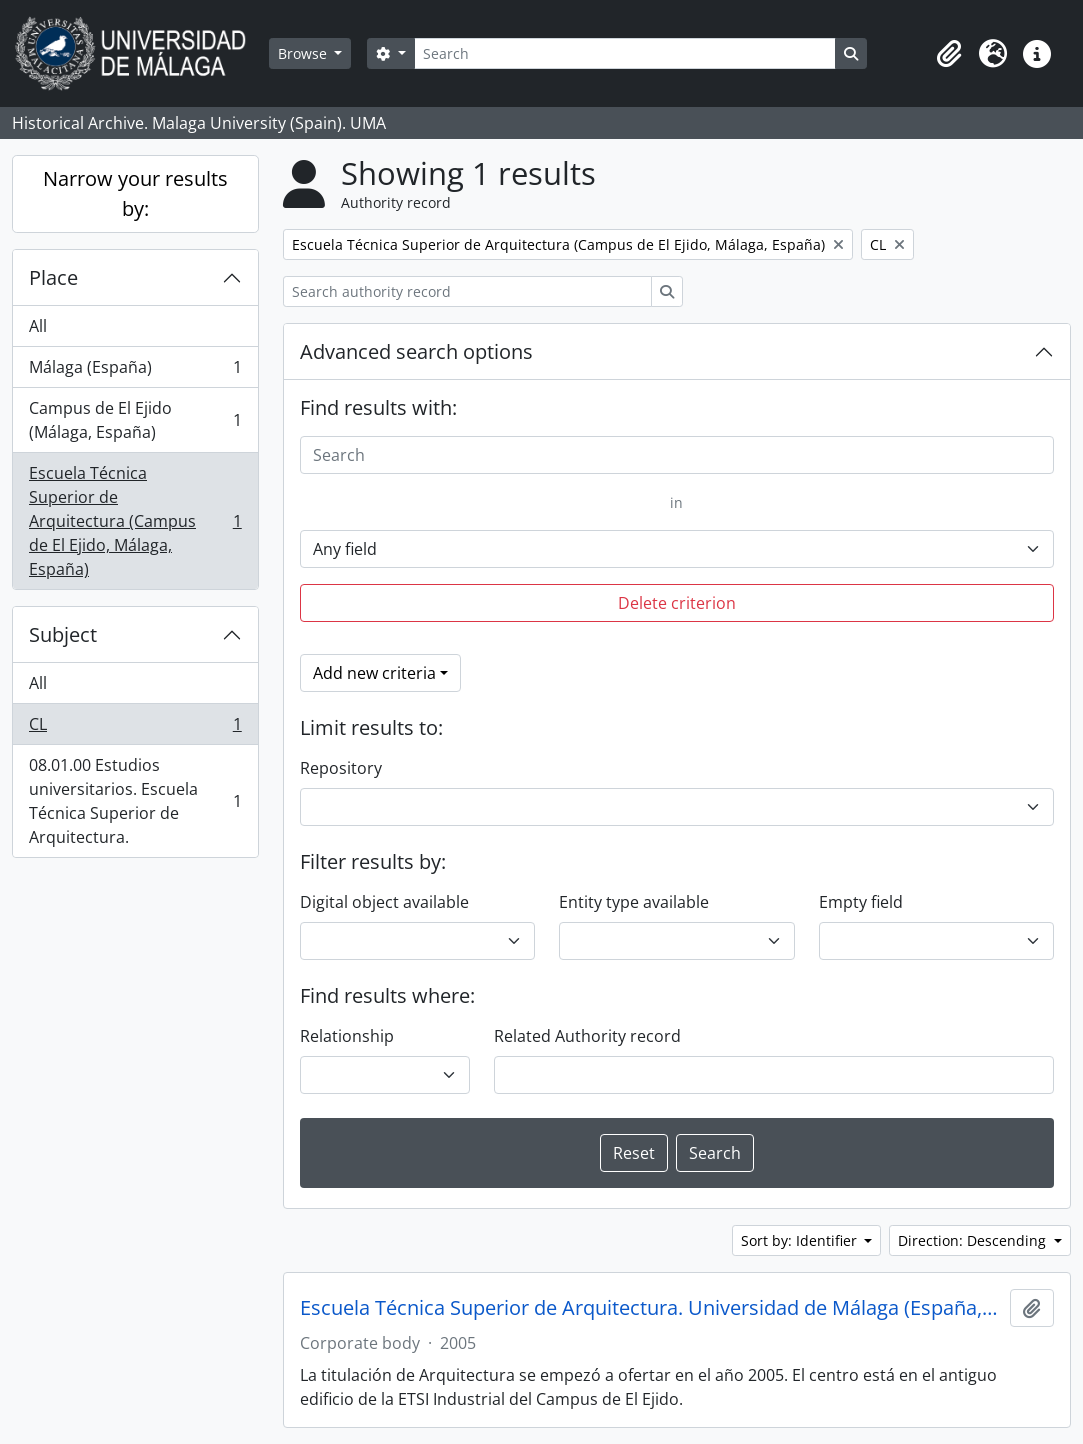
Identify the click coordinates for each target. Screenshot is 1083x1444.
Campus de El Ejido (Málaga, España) (135, 420)
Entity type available (634, 902)
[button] (949, 54)
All (38, 326)
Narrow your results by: (135, 193)
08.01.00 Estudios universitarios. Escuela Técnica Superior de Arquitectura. (135, 801)
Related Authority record (587, 1036)
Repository (341, 768)
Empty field (861, 902)
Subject (63, 634)
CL (135, 728)
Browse (304, 53)
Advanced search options (416, 351)
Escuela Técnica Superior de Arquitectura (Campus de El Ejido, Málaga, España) (135, 521)
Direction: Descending (974, 1240)
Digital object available (384, 902)
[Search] (625, 53)
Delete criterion (677, 603)
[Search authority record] (467, 291)
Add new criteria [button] (374, 673)
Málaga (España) (135, 371)
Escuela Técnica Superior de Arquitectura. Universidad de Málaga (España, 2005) (651, 1308)
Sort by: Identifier (801, 1240)
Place (53, 277)
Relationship (347, 1036)
